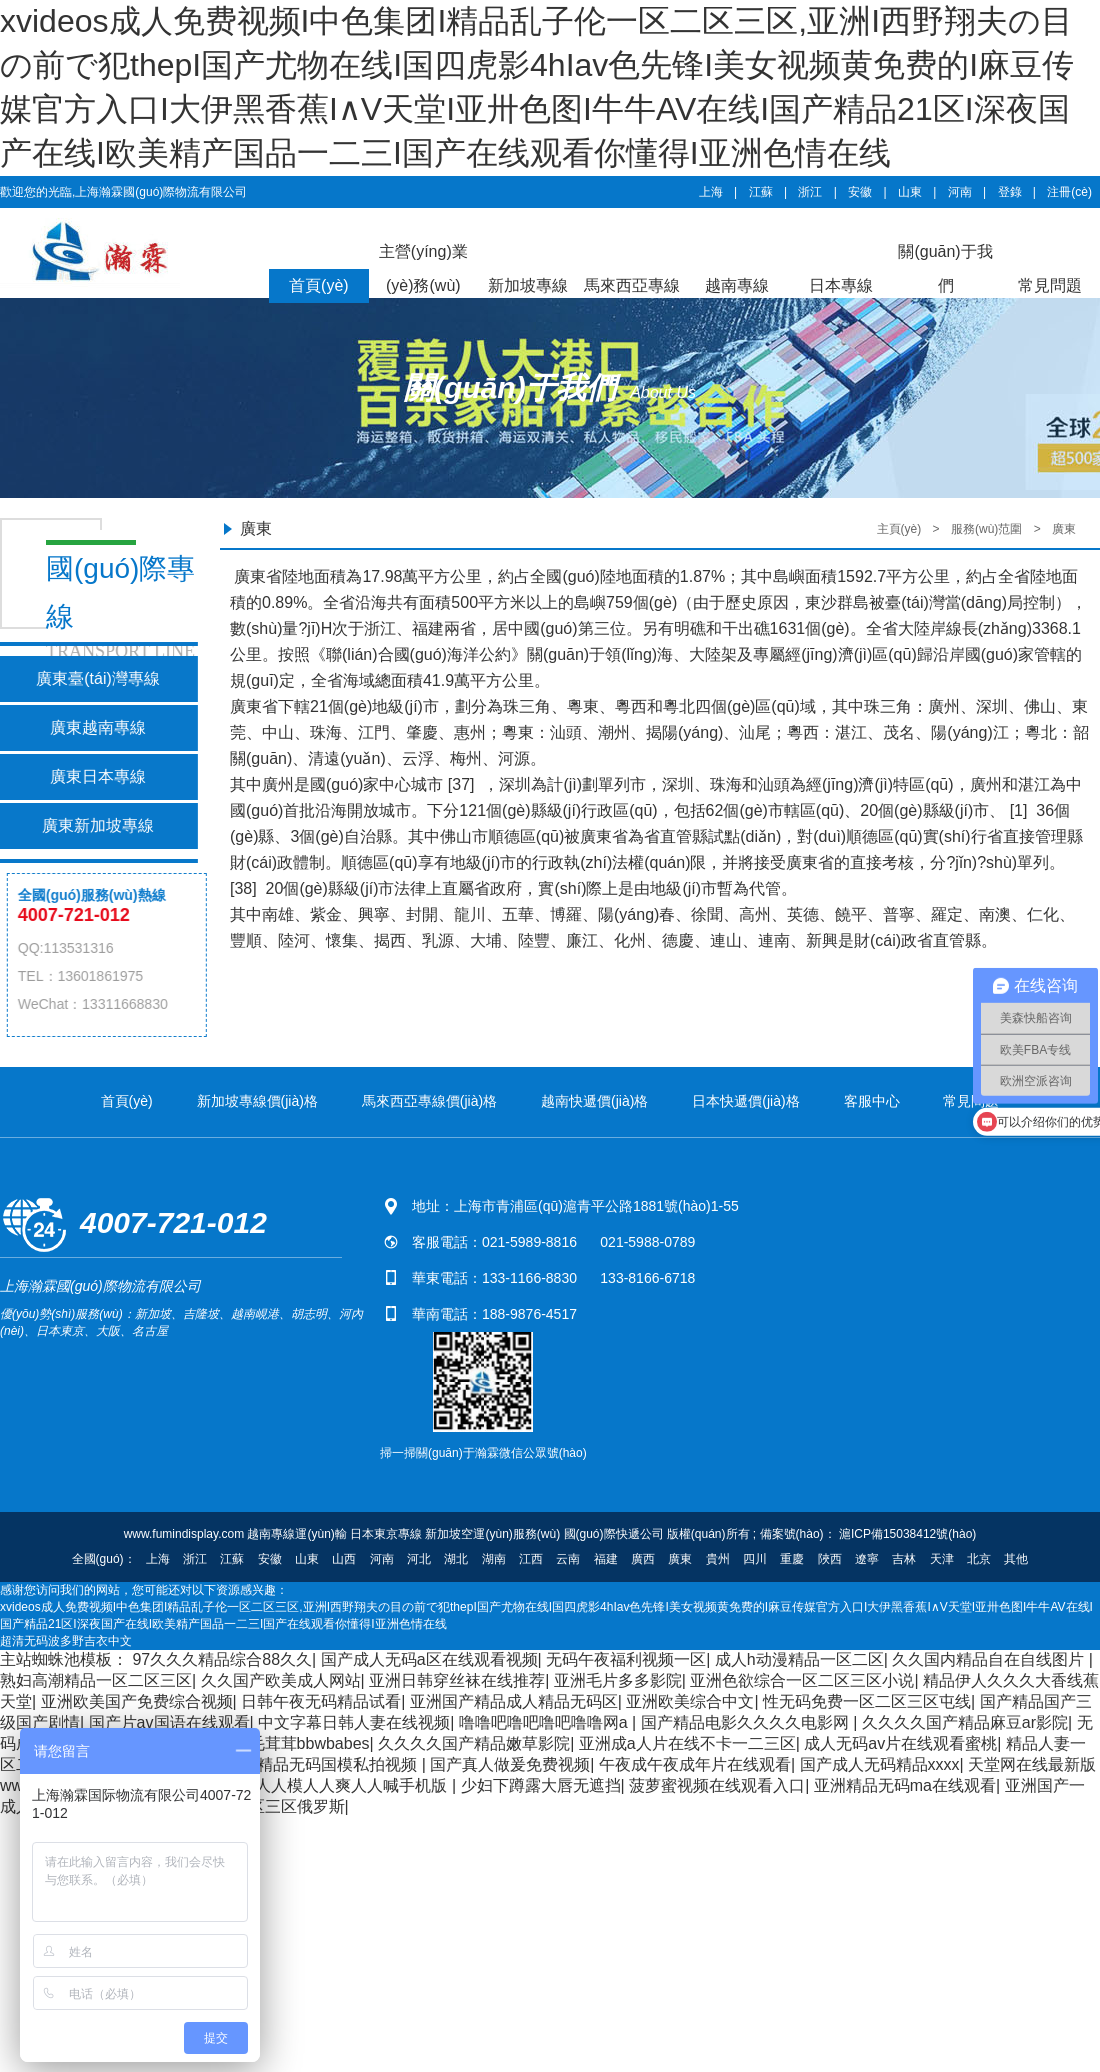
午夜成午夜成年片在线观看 (695, 1764)
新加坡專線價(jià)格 (257, 1101)
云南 (568, 1559)
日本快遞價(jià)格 (745, 1101)
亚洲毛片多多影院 (618, 1680)
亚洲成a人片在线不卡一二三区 (687, 1743)
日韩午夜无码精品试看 (321, 1701)
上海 (711, 192)
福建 (606, 1559)
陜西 (830, 1559)
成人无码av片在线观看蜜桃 (900, 1743)
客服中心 (872, 1101)
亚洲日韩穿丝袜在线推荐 (457, 1680)
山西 (344, 1559)
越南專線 (737, 285)
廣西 (643, 1559)
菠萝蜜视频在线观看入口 (717, 1785)
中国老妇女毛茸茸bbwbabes (269, 1743)
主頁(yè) (899, 529)
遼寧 (867, 1559)
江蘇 (761, 192)
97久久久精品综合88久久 (222, 1659)
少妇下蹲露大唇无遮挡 (541, 1785)
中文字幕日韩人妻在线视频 (354, 1722)
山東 (910, 192)
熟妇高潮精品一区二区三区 (96, 1680)
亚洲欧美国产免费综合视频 (137, 1701)
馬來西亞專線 (632, 285)
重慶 (792, 1559)
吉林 (904, 1559)
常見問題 (1050, 285)
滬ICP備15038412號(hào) (906, 1534)
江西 (531, 1559)
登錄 (1010, 192)
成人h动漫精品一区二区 (799, 1659)
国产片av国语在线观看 (169, 1722)
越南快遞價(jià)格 (594, 1101)
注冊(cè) (1069, 192)
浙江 (810, 192)
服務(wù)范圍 (986, 529)
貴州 (718, 1559)
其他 (1016, 1559)
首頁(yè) (319, 285)
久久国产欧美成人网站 (281, 1680)
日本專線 (841, 285)
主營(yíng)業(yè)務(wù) (423, 268)
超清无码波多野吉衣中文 (66, 1641)
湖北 (456, 1559)
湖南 (494, 1559)
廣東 (1064, 529)
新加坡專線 (528, 285)
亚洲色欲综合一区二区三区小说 (802, 1680)
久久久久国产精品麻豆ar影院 (965, 1722)
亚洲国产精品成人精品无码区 (514, 1701)
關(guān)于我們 (945, 268)
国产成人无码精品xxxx (880, 1764)
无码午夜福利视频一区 (626, 1659)
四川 (755, 1559)
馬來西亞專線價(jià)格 (429, 1101)
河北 (419, 1559)
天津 (942, 1559)
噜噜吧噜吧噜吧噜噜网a (545, 1722)
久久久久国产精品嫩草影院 (474, 1743)
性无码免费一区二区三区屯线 (867, 1701)
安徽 (860, 192)
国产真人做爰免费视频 (510, 1764)
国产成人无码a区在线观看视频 (429, 1659)
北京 (979, 1559)
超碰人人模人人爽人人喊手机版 (337, 1785)
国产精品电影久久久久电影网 (747, 1722)
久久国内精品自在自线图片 (990, 1659)
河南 (960, 192)
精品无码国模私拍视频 (339, 1764)
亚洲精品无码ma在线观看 (905, 1785)
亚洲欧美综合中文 (690, 1701)
